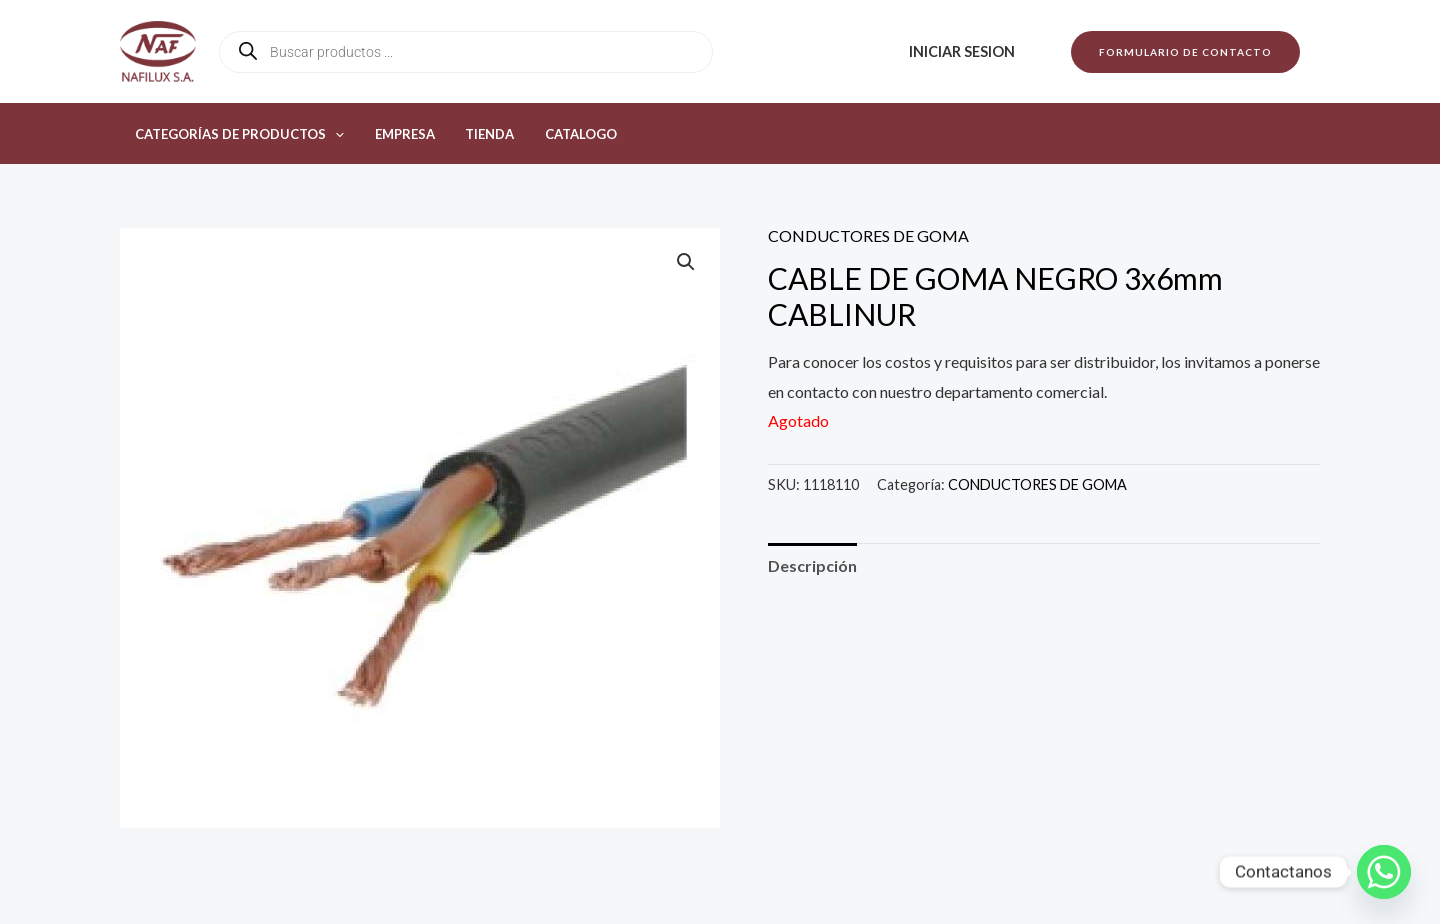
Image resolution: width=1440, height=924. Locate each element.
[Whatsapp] (1384, 872)
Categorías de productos (237, 134)
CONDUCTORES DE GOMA (868, 235)
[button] (1185, 52)
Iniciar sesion (964, 51)
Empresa (398, 134)
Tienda (478, 134)
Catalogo (565, 134)
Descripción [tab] (812, 565)
